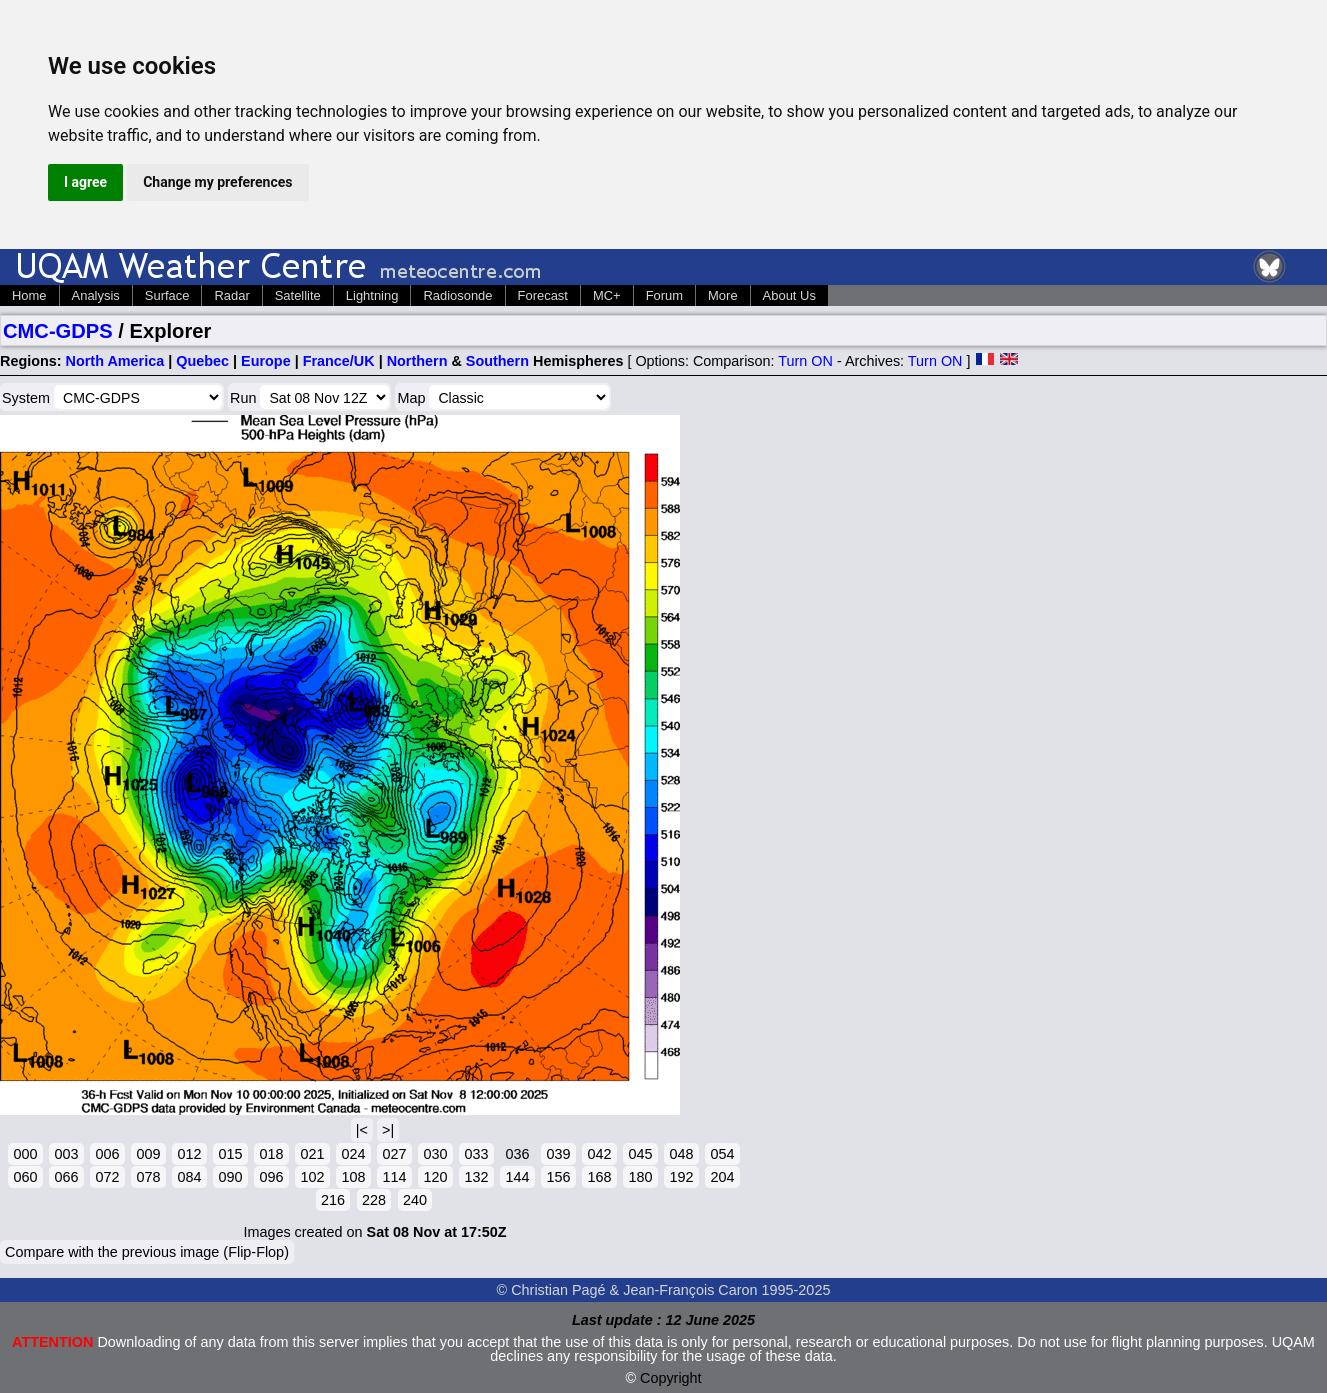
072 (107, 1177)
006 (107, 1154)
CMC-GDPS (58, 331)
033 (476, 1154)
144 (517, 1177)
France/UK (339, 361)
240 (415, 1200)
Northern (417, 361)
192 (681, 1177)
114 (394, 1177)
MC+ (607, 295)
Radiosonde (457, 295)
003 (66, 1154)
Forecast (543, 295)
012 (189, 1154)
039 (558, 1154)
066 (66, 1177)
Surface (167, 295)
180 (640, 1177)
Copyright (671, 1378)
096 (271, 1177)
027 (394, 1154)
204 (722, 1177)
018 (271, 1154)
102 (312, 1177)
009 (148, 1154)
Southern (497, 361)
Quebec (202, 361)
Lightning (372, 295)
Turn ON (805, 361)
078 (148, 1177)
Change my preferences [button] (217, 182)
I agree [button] (85, 182)
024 (353, 1154)
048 (681, 1154)
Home (29, 295)
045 (640, 1154)
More (723, 295)
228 (374, 1200)
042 (599, 1154)
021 (312, 1154)
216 (333, 1200)
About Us (789, 295)
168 (599, 1177)
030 (435, 1154)
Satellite (298, 295)
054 (722, 1154)
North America (115, 361)
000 (25, 1154)
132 (476, 1177)
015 (230, 1154)
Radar (231, 295)
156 (558, 1177)
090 (230, 1177)
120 (435, 1177)
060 (25, 1177)
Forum (664, 295)
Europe (266, 361)
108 (353, 1177)
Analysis (96, 295)
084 (189, 1177)
